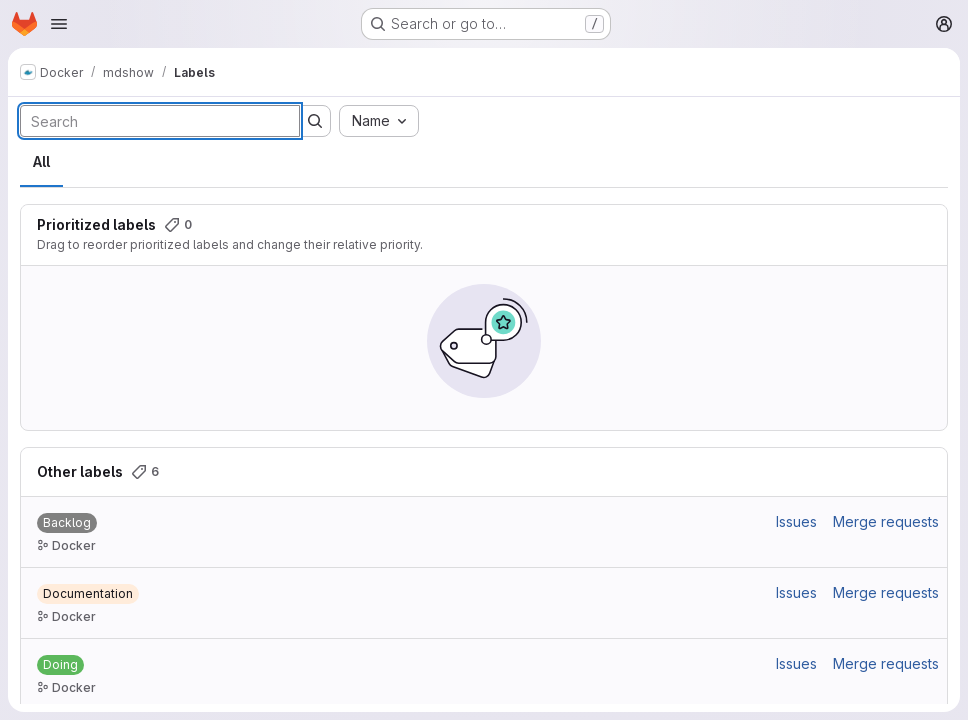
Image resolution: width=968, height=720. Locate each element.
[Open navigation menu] (59, 24)
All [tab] (41, 161)
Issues (796, 521)
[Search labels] (160, 121)
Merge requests (886, 521)
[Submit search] (315, 121)
